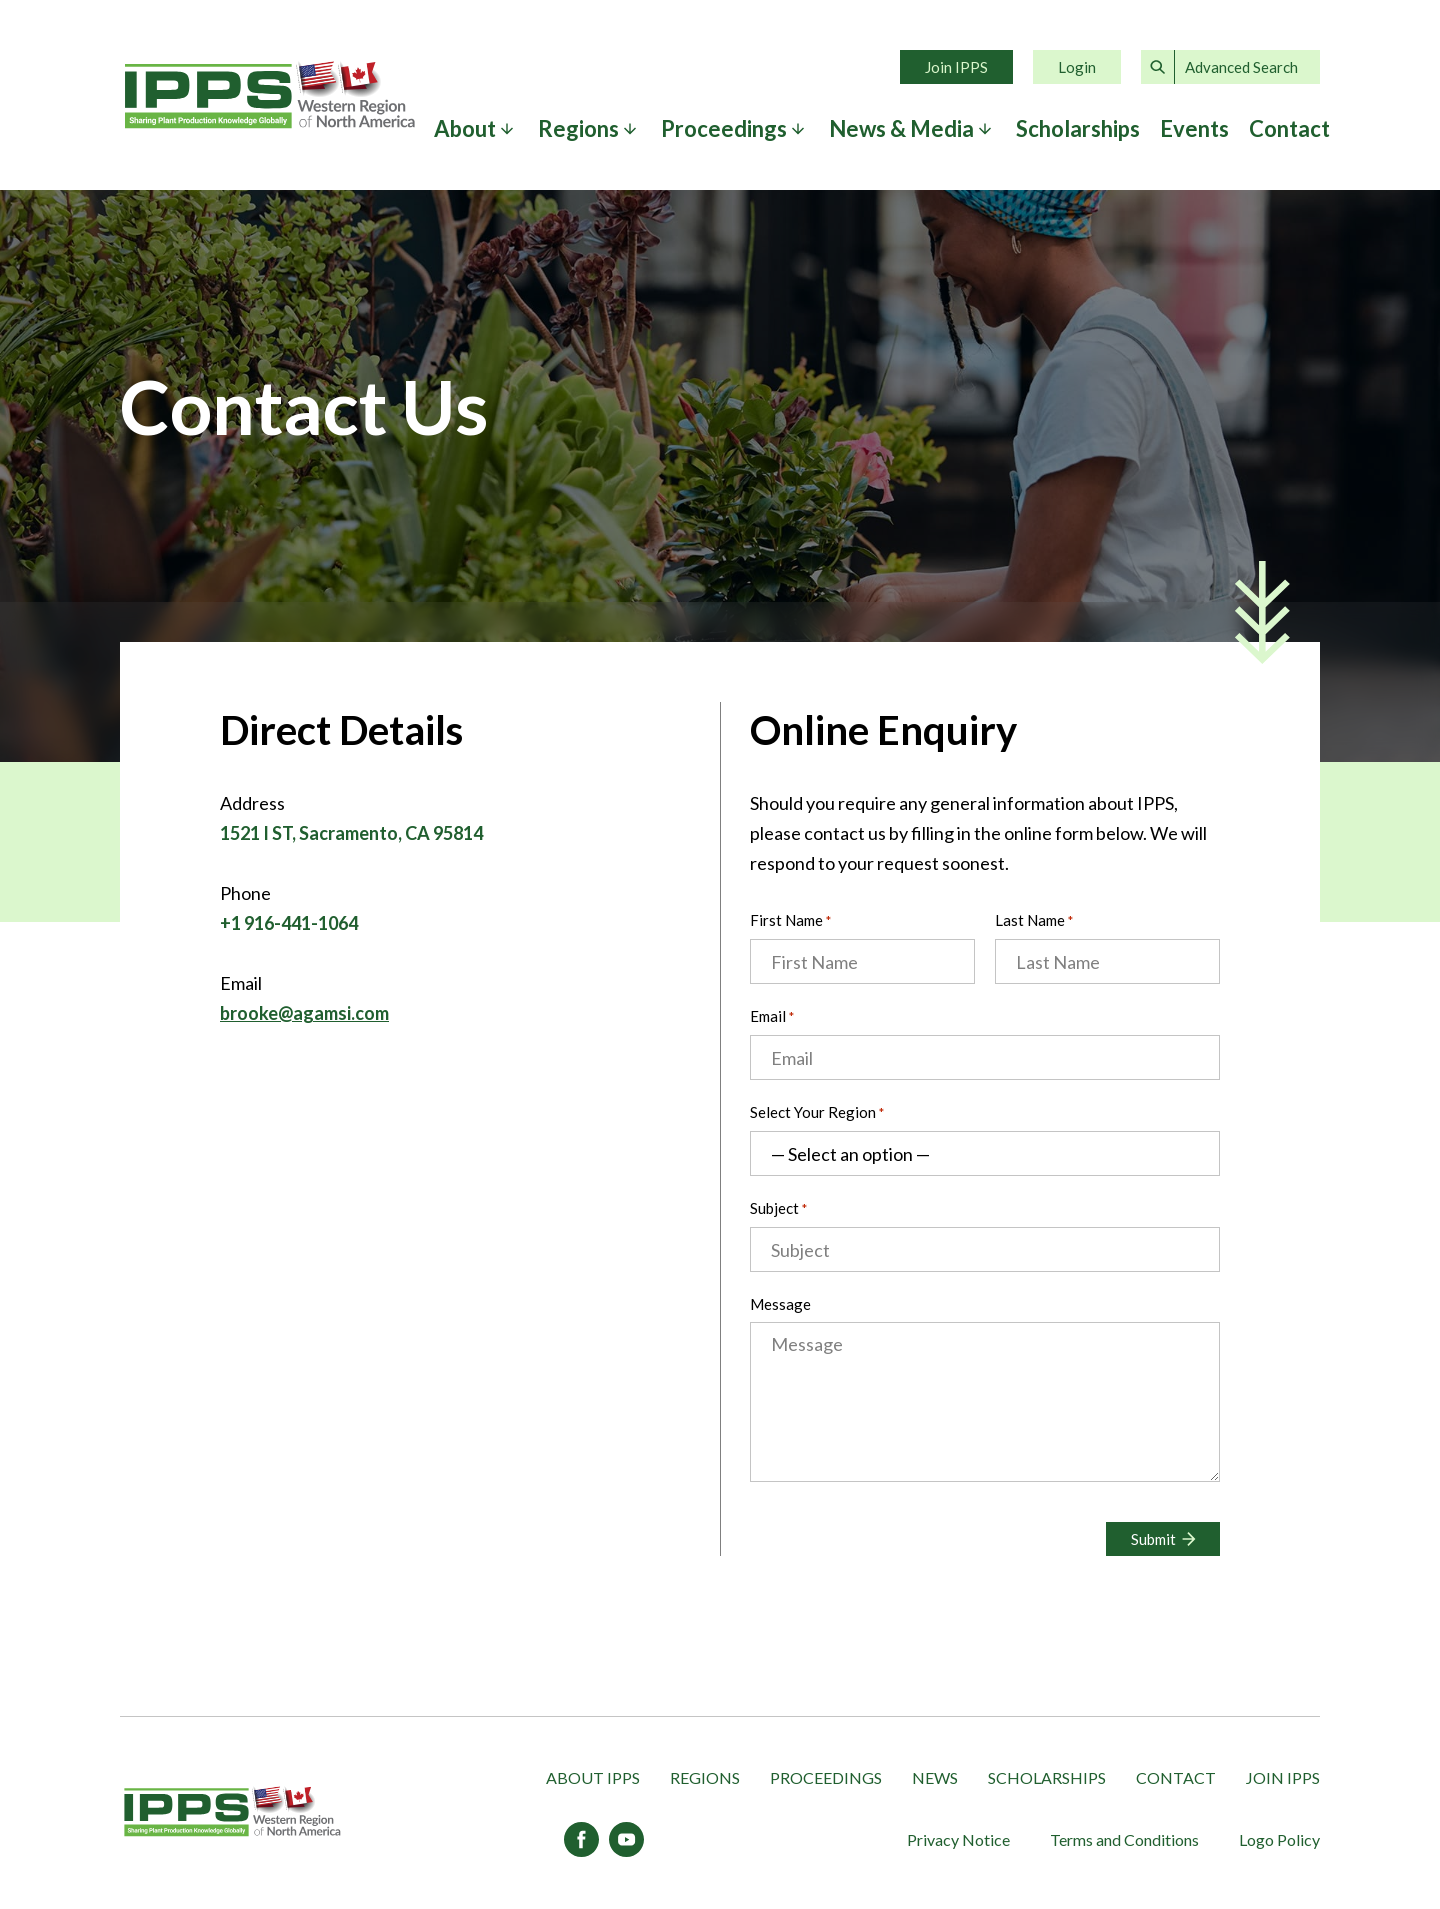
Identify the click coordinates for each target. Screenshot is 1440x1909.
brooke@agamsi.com (304, 1013)
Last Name (1035, 921)
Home (270, 95)
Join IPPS (956, 67)
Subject (778, 1209)
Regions (578, 129)
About (465, 129)
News (935, 1777)
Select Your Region (817, 1113)
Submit (1153, 1539)
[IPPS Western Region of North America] (232, 1812)
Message (780, 1304)
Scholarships (1078, 129)
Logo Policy (1279, 1839)
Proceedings (724, 129)
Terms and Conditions (1124, 1839)
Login (1077, 67)
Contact (1289, 129)
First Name (792, 921)
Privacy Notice (958, 1839)
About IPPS (593, 1777)
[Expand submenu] (507, 129)
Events (1194, 129)
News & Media (901, 129)
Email (772, 1017)
